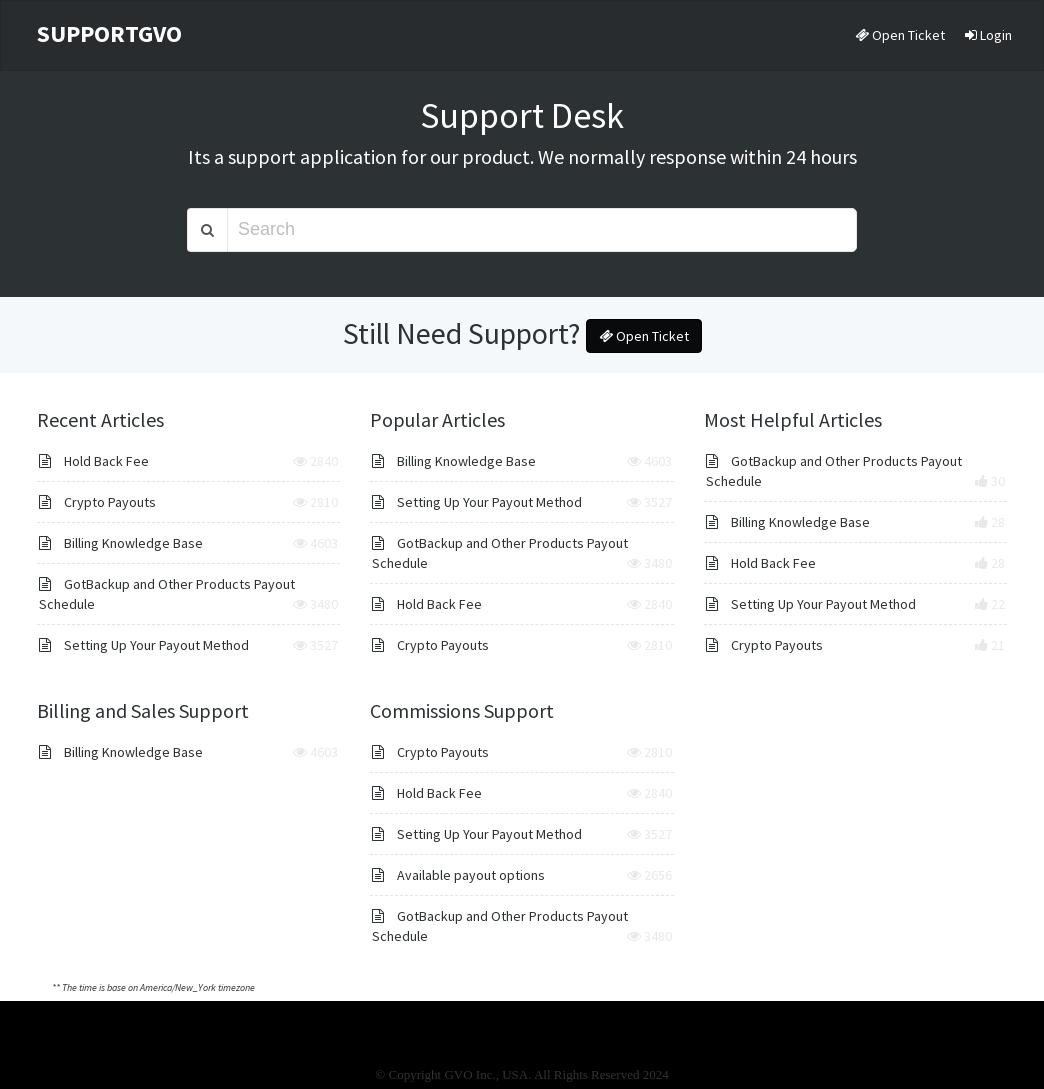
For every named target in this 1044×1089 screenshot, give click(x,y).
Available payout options (458, 875)
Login (988, 35)
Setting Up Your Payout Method (144, 645)
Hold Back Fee (94, 461)
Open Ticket (900, 35)
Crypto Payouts (97, 502)
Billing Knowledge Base (121, 543)
